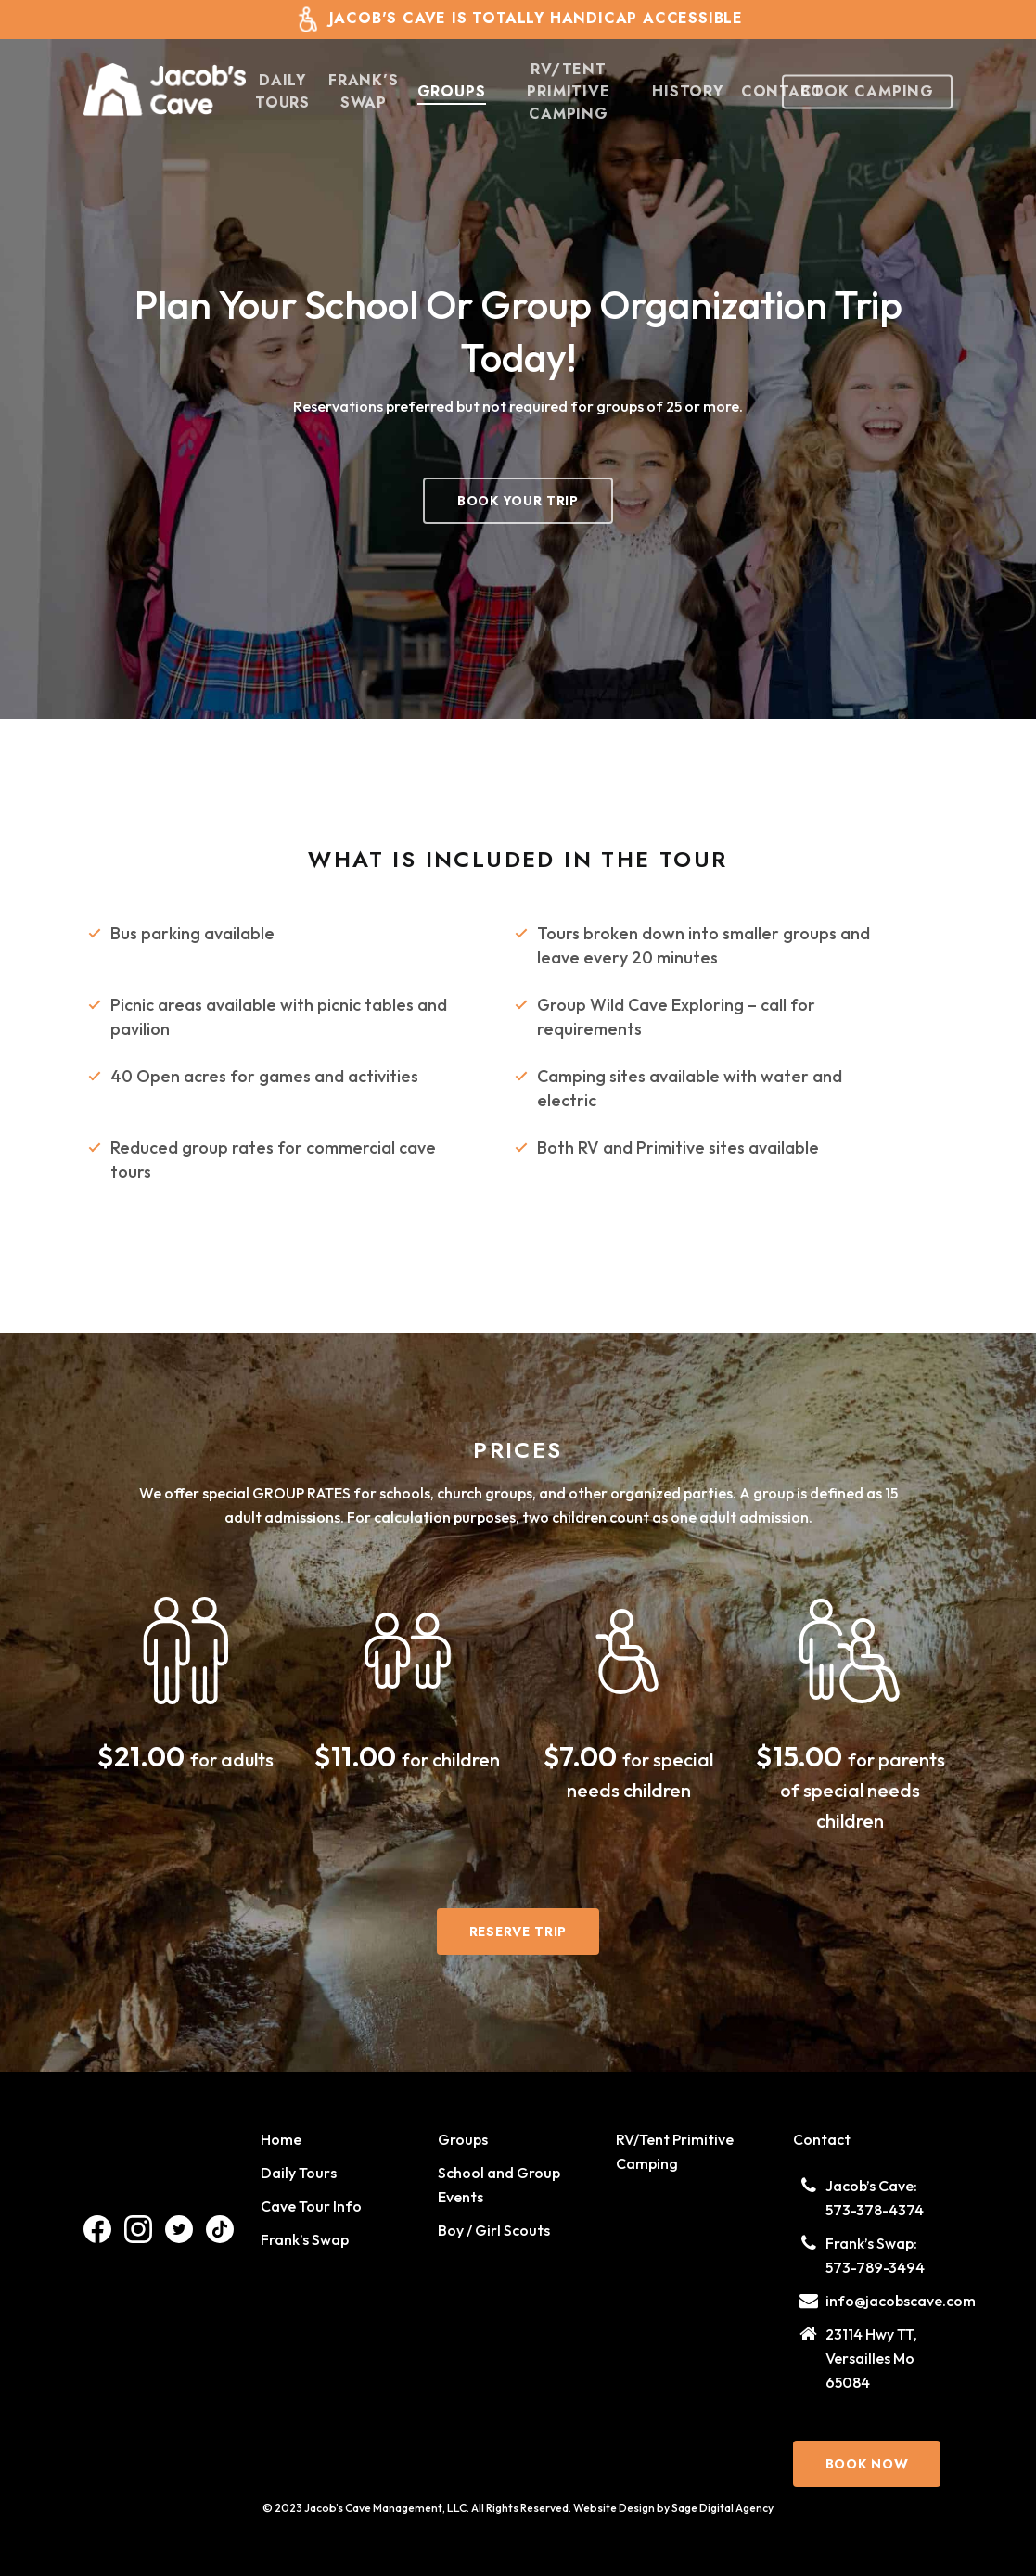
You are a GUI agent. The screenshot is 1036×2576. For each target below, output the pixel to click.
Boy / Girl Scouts (494, 2230)
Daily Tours (299, 2172)
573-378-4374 (874, 2209)
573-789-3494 (875, 2267)
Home (281, 2139)
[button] (518, 501)
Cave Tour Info (311, 2206)
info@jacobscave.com (900, 2300)
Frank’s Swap (305, 2239)
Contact (822, 2139)
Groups (463, 2139)
